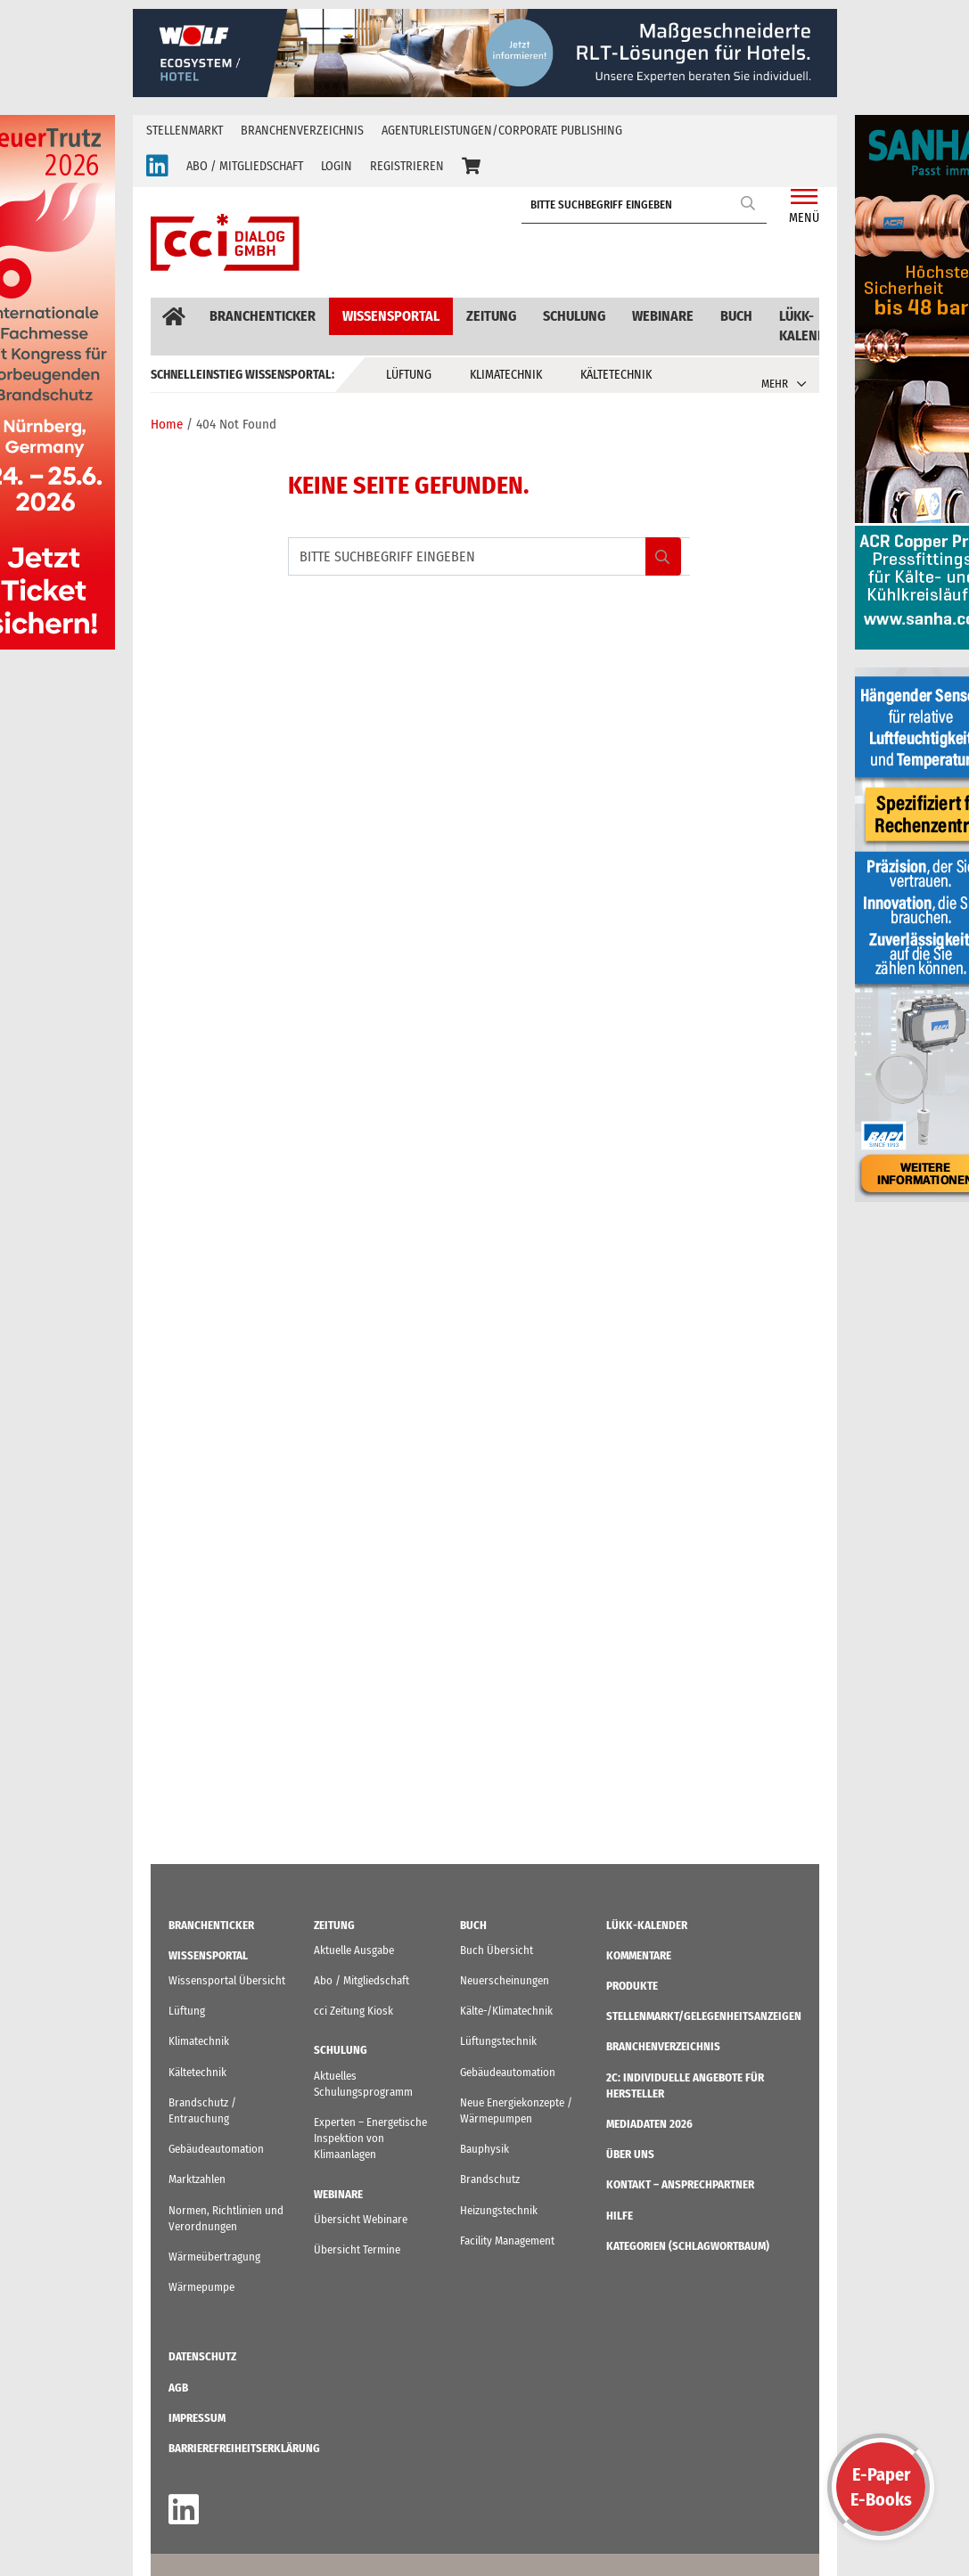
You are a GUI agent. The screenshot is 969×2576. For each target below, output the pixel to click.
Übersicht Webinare (360, 2219)
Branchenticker (262, 315)
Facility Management (507, 2240)
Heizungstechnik (499, 2210)
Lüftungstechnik (498, 2041)
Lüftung (408, 374)
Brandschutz (490, 2179)
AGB (178, 2387)
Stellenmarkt (184, 130)
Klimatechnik (506, 374)
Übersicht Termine (357, 2249)
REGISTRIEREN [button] (407, 166)
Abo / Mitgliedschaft (361, 1980)
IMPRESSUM (197, 2418)
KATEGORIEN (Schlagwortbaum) (687, 2246)
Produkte (632, 1985)
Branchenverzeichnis (302, 130)
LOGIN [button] (336, 166)
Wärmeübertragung (214, 2256)
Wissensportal (390, 315)
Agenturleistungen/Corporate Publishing (502, 130)
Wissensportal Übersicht (226, 1980)
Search (749, 202)
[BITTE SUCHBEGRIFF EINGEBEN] (648, 205)
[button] (471, 167)
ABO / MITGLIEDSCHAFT (244, 166)
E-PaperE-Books (881, 2487)
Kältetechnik (616, 374)
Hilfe (619, 2215)
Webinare (663, 315)
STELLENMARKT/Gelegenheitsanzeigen (703, 2016)
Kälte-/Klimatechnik (506, 2010)
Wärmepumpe (201, 2287)
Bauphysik (484, 2148)
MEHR (774, 383)
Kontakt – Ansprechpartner (680, 2184)
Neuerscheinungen (504, 1980)
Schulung (574, 315)
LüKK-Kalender (810, 325)
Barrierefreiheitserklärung (244, 2448)
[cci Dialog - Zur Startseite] (225, 242)
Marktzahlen (197, 2179)
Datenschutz (202, 2356)
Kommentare (638, 1955)
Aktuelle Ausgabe (354, 1950)
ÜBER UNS (630, 2154)
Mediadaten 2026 (649, 2123)
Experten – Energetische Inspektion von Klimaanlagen (370, 2138)
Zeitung (491, 315)
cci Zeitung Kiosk (353, 2010)
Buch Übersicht (496, 1950)
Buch (736, 315)
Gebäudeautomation (216, 2148)
